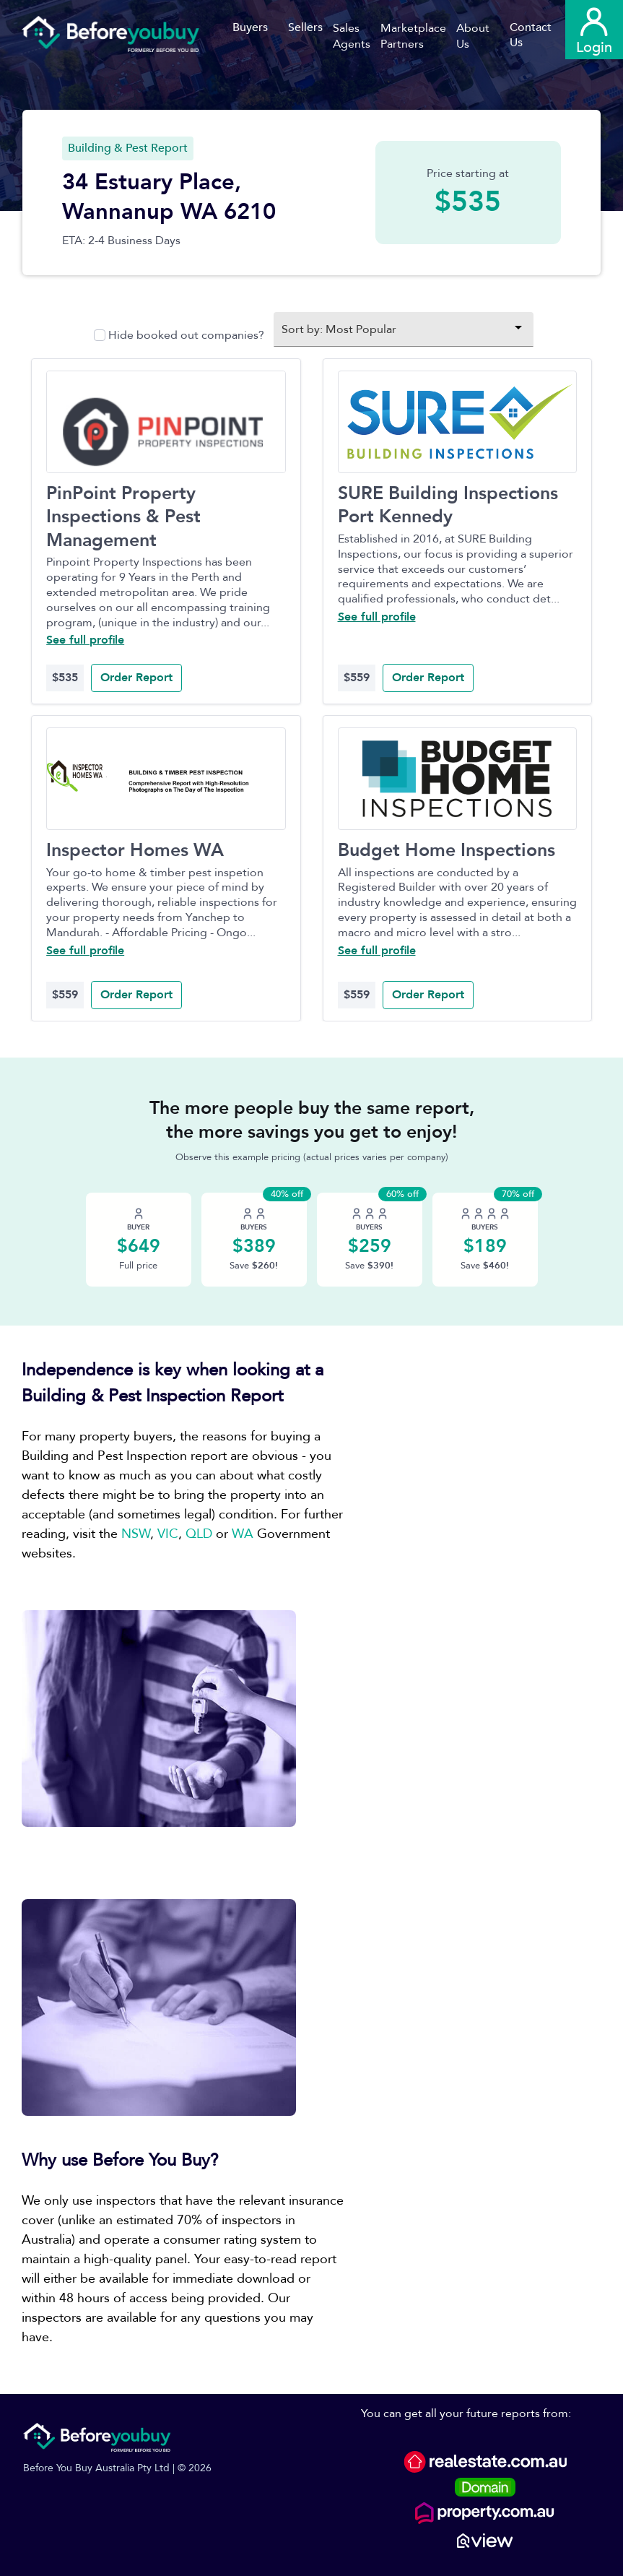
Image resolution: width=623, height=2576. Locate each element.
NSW (135, 1534)
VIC (167, 1534)
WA (242, 1534)
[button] (356, 36)
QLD (199, 1534)
